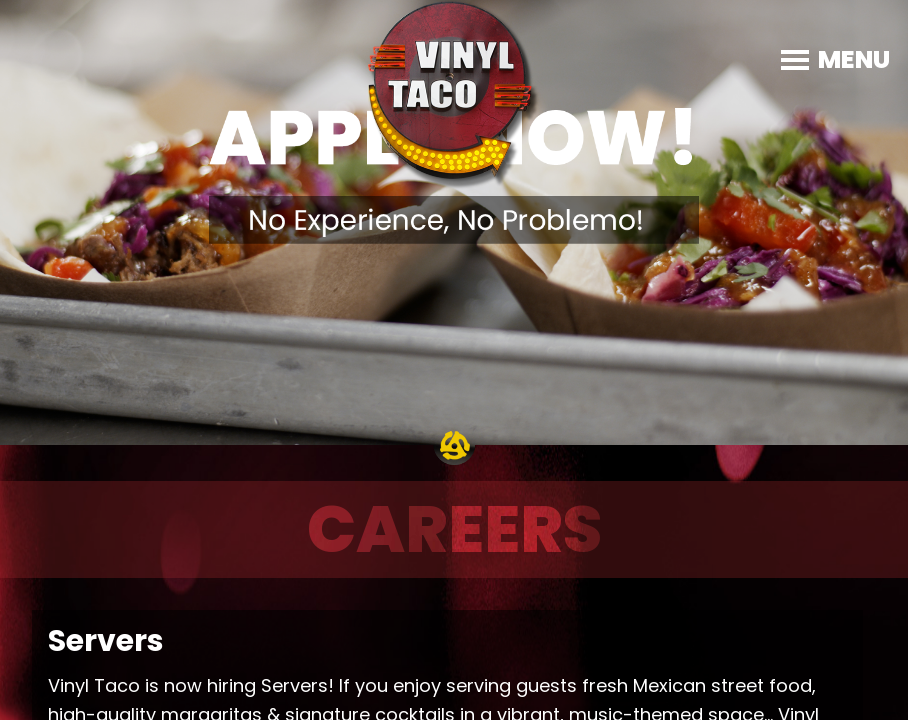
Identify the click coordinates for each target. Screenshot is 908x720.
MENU (854, 59)
